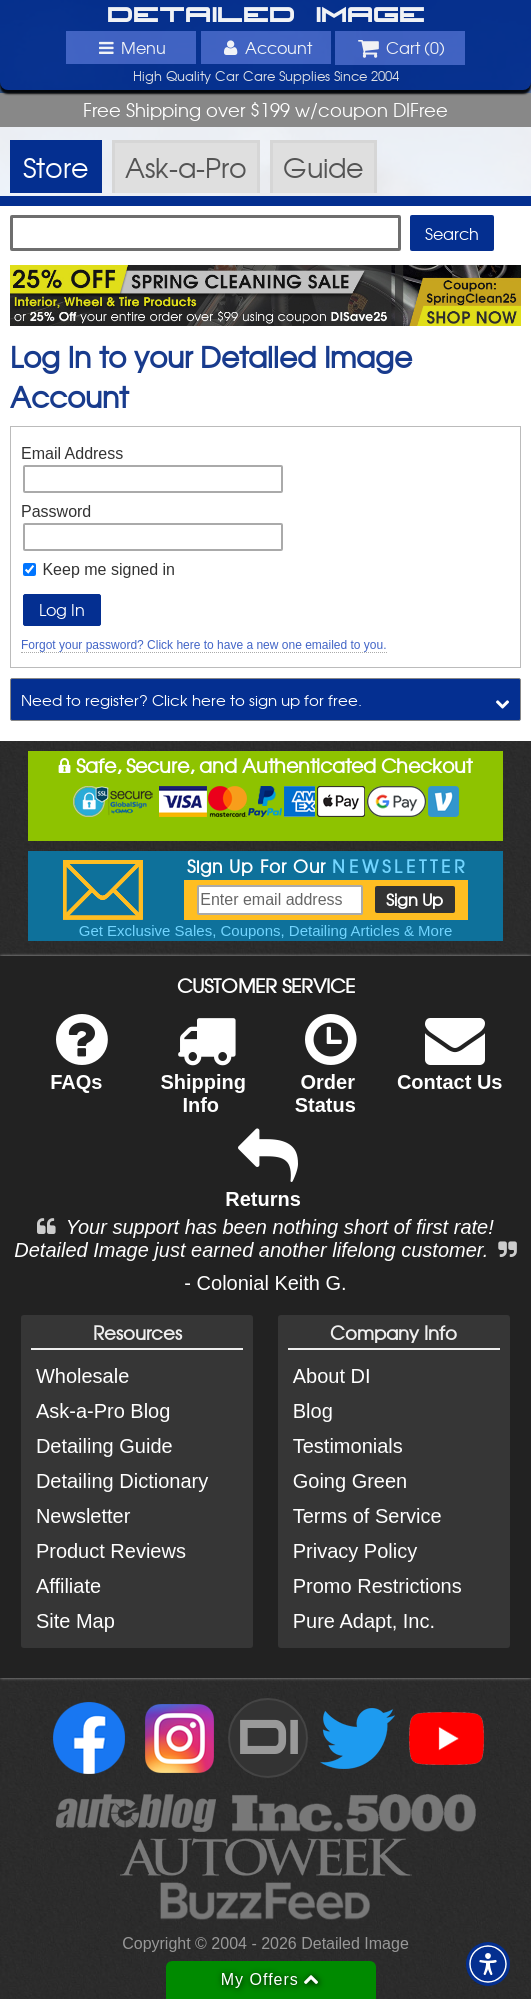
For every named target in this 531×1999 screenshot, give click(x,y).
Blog (313, 1411)
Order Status (325, 1077)
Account (265, 47)
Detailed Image (266, 15)
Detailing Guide (104, 1446)
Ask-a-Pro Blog (103, 1411)
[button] (488, 1964)
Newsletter (83, 1516)
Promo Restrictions (377, 1586)
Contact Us (450, 1065)
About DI (332, 1376)
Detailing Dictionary (122, 1481)
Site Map (75, 1621)
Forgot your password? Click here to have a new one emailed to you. (204, 645)
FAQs (78, 1065)
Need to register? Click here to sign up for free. (191, 699)
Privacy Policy (355, 1551)
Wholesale (82, 1376)
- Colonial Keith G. (265, 1283)
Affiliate (68, 1586)
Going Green (350, 1481)
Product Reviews (111, 1551)
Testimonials (348, 1446)
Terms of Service (367, 1516)
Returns (263, 1182)
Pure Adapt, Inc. (364, 1621)
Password (56, 511)
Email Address (72, 453)
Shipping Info (203, 1077)
